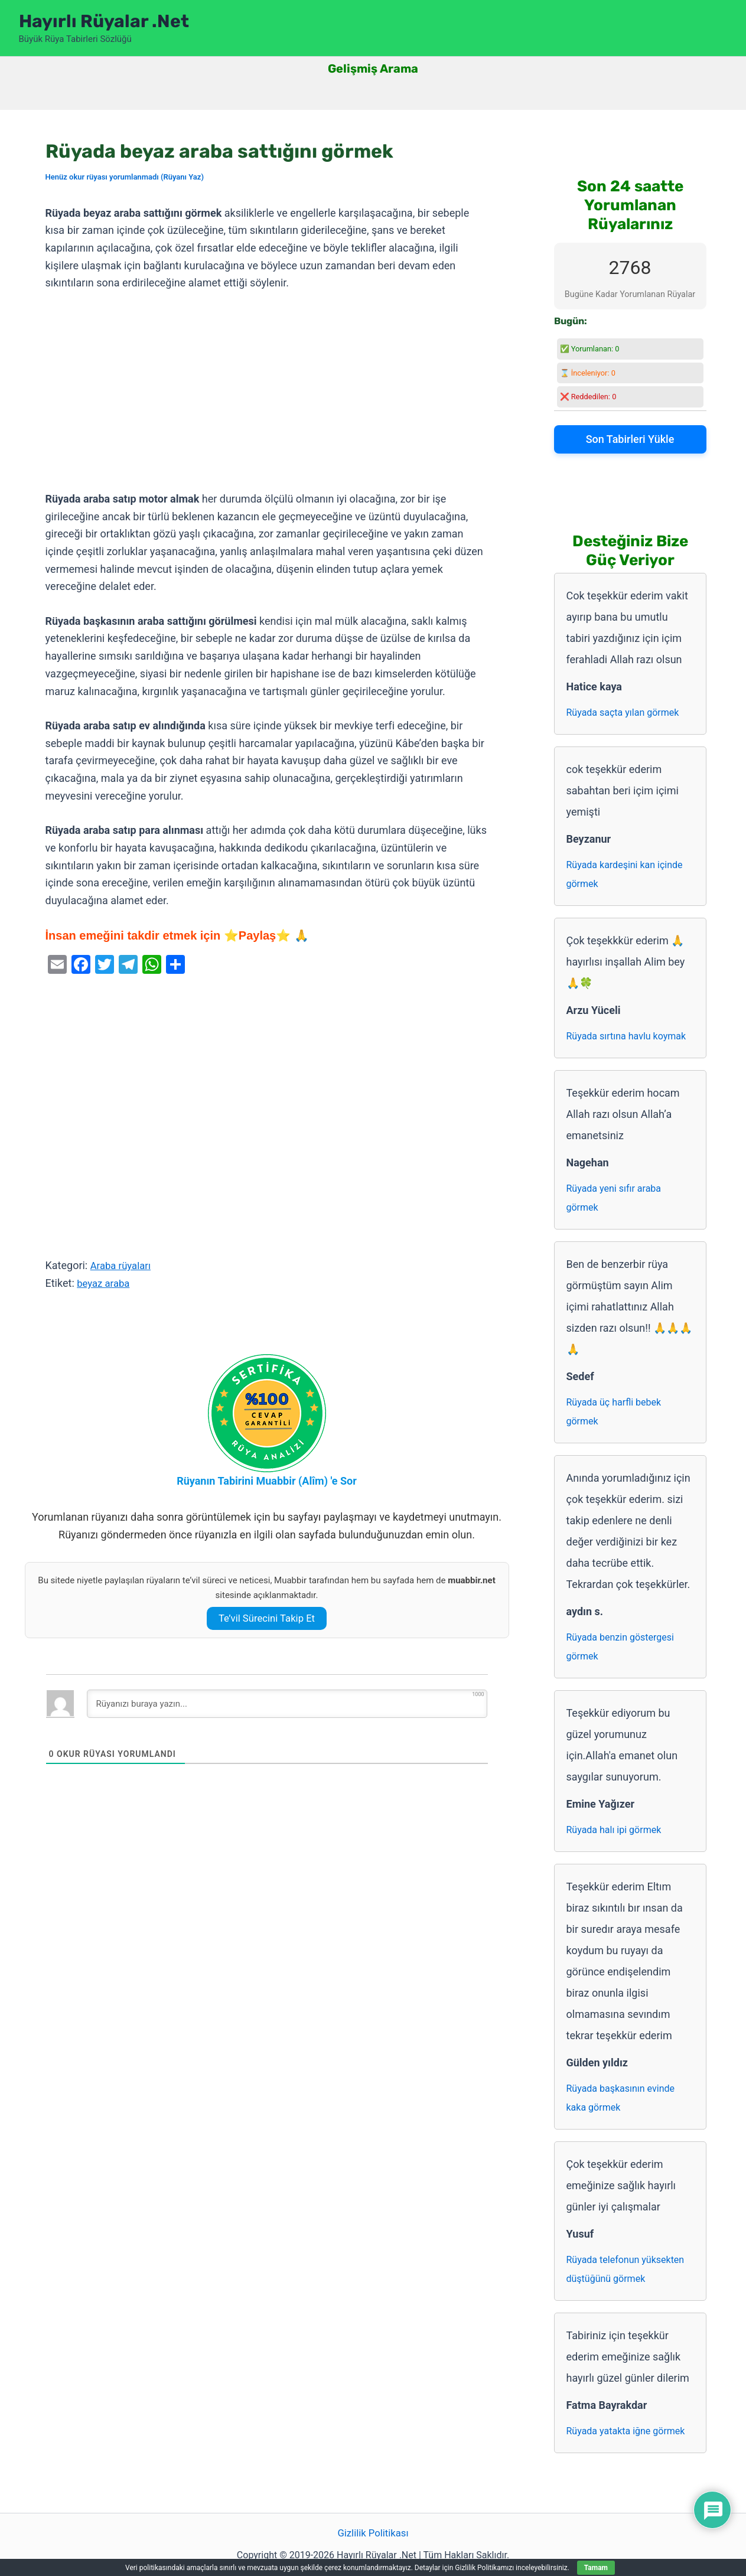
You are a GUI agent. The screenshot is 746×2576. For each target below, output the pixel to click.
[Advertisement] (266, 391)
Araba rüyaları (123, 1265)
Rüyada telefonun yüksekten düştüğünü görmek (625, 2269)
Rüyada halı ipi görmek (614, 1829)
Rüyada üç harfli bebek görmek (614, 1412)
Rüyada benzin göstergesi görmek (620, 1647)
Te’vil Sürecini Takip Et (266, 1618)
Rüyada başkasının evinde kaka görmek (620, 2098)
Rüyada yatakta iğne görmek (625, 2431)
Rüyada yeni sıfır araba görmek (614, 1198)
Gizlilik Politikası (373, 2534)
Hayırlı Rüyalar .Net (104, 21)
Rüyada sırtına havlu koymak (626, 1036)
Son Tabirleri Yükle (630, 439)
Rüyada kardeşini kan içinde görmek (624, 874)
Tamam (596, 2568)
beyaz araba (105, 1283)
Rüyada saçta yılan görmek (622, 712)
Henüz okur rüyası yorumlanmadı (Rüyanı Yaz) (124, 176)
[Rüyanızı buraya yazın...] (287, 1704)
